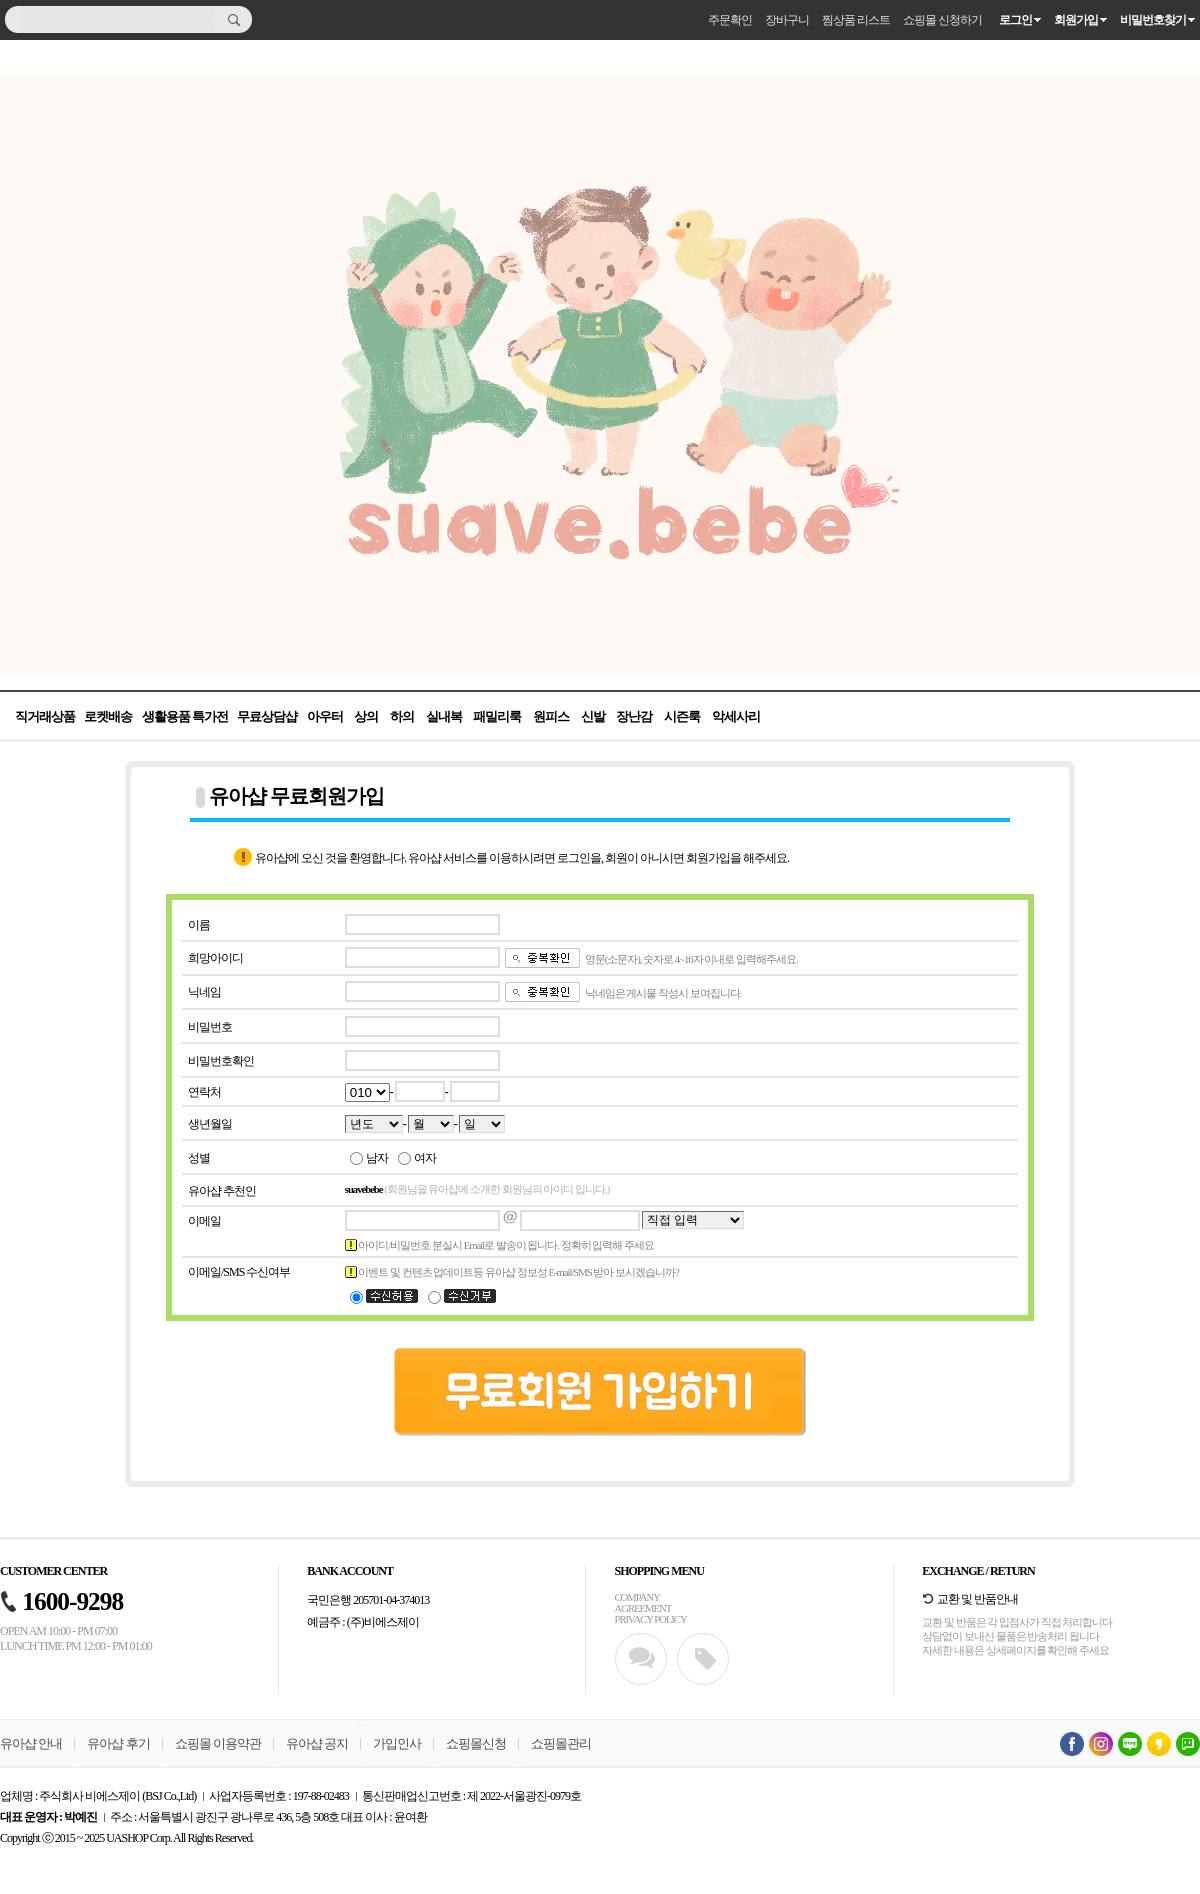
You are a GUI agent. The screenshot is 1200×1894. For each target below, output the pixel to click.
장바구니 (787, 20)
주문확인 (730, 20)
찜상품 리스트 (856, 20)
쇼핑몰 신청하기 (942, 20)
